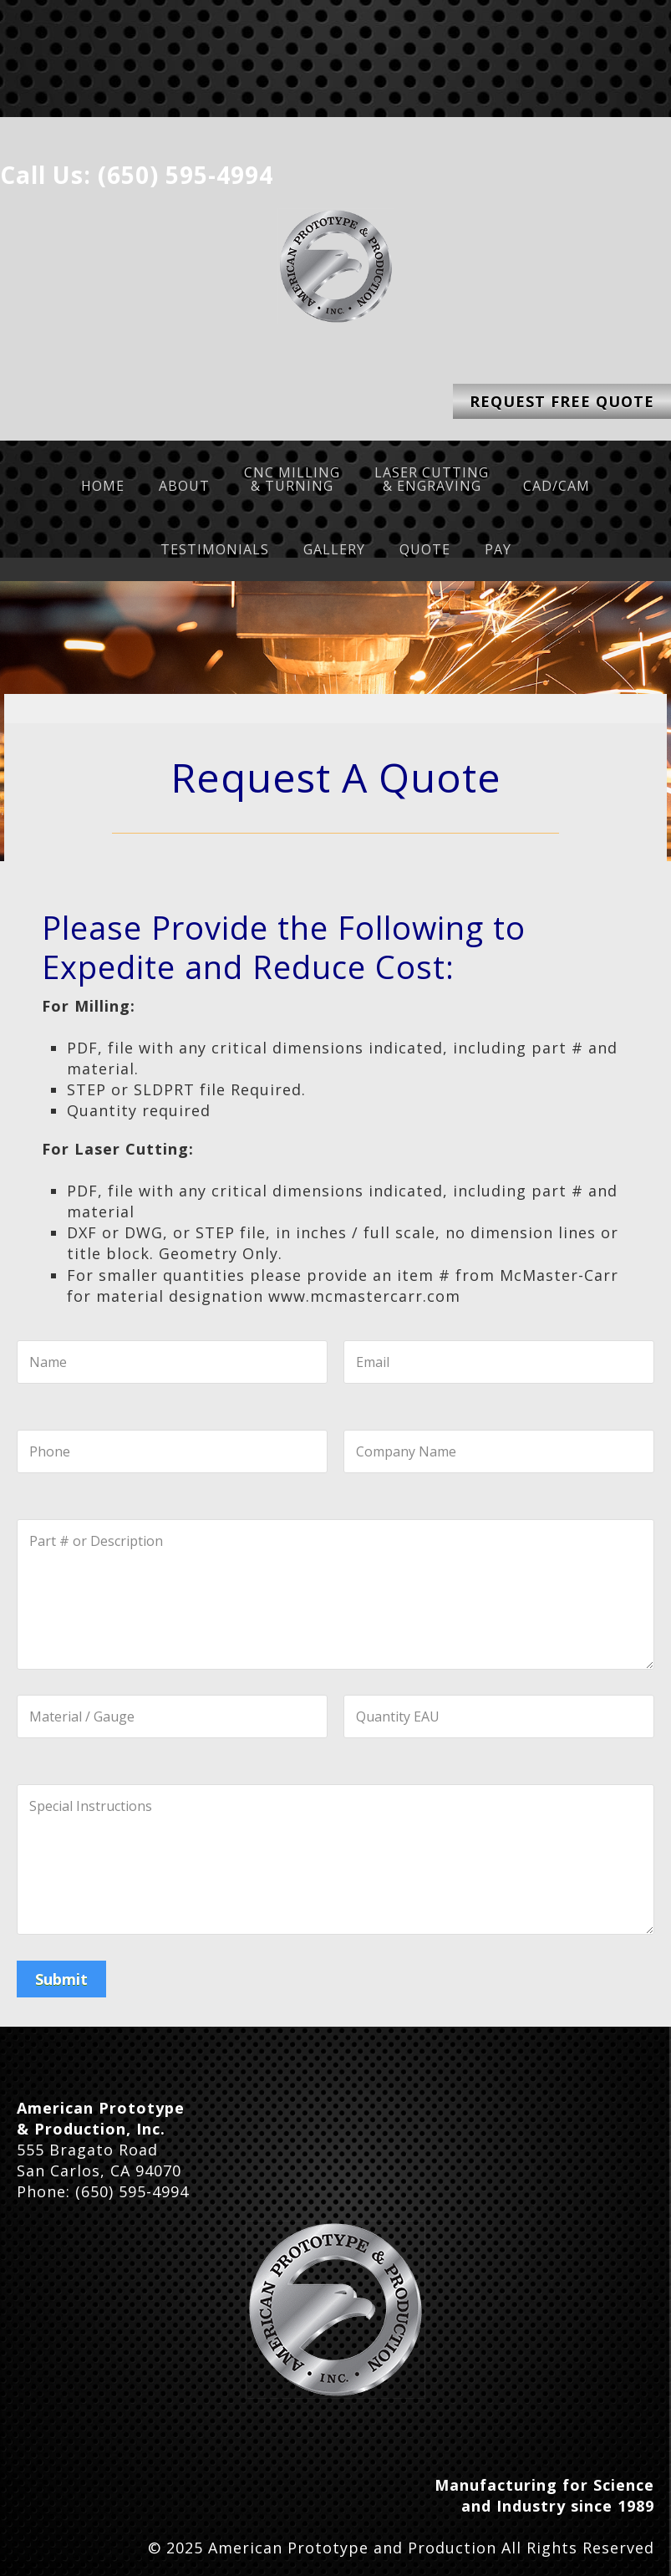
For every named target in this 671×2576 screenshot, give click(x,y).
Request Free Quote (562, 401)
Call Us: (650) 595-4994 (136, 174)
